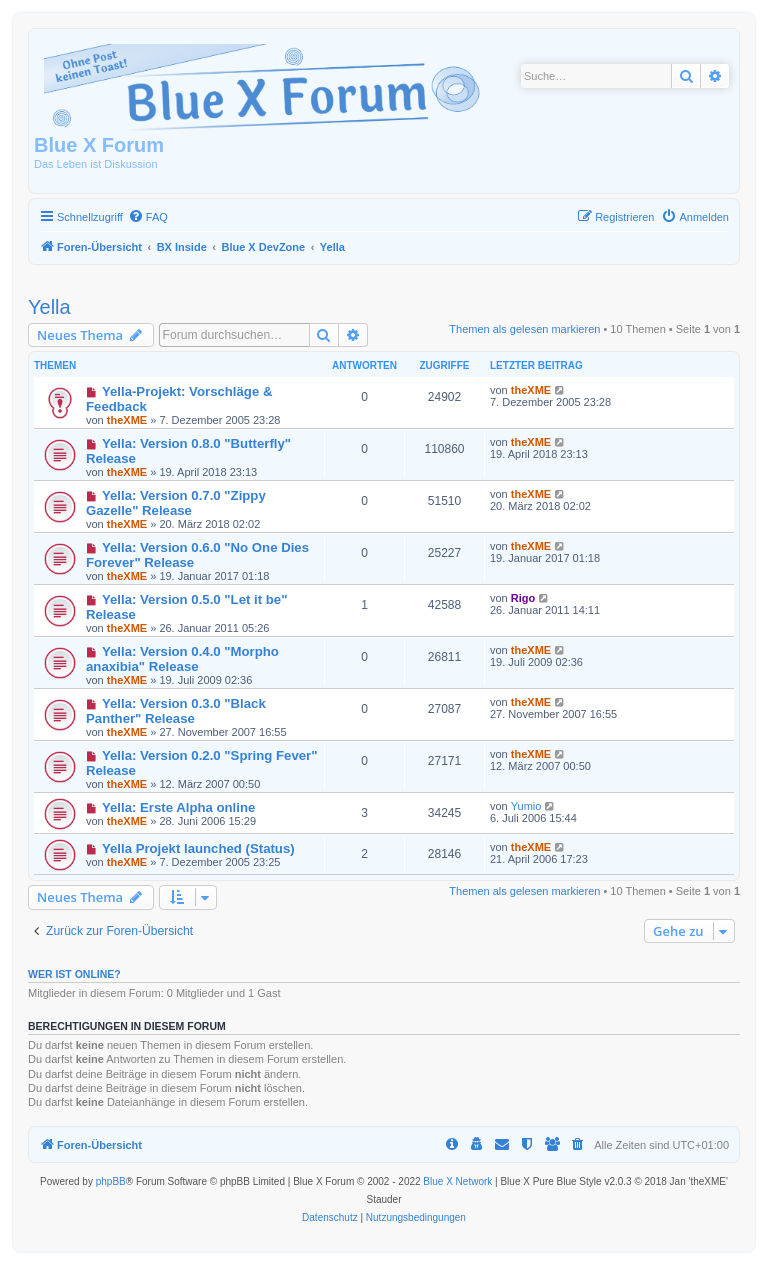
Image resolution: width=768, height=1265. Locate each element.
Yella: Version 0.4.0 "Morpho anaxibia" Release (182, 659)
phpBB (111, 1181)
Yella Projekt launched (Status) (198, 848)
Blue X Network (457, 1181)
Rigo (523, 598)
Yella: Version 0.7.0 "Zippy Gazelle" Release (176, 503)
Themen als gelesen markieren (524, 329)
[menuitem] (148, 217)
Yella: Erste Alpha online (178, 807)
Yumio (526, 806)
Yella (49, 307)
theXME (127, 420)
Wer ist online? (74, 974)
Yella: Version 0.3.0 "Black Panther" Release (176, 711)
